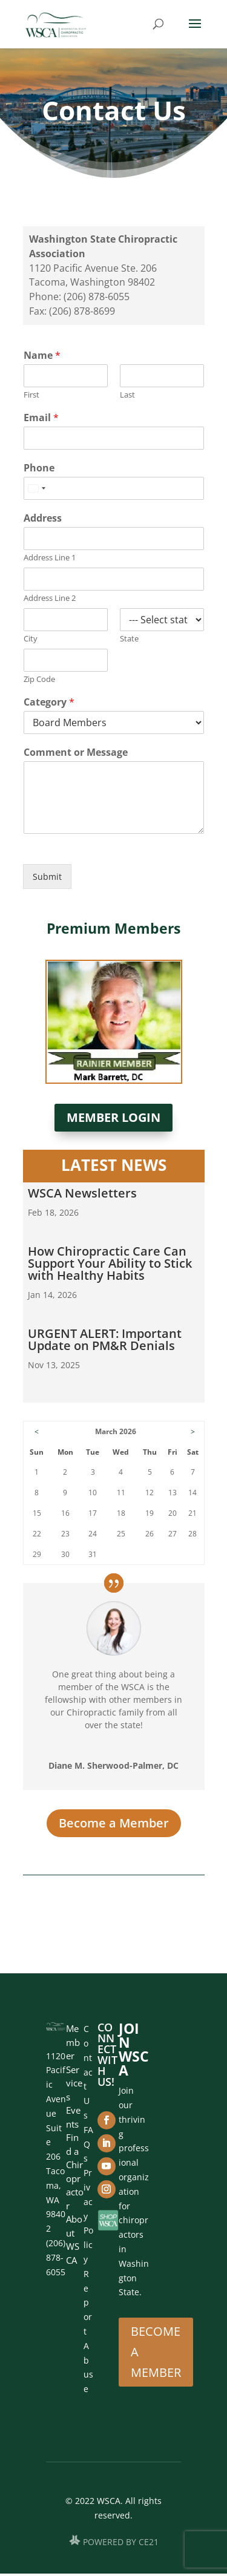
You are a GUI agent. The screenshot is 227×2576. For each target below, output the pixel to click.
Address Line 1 (50, 557)
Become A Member (156, 2352)
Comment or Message (76, 752)
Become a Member (114, 1823)
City (31, 639)
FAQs (88, 2144)
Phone (39, 468)
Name (42, 355)
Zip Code (39, 679)
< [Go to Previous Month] (37, 1431)
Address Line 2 (50, 598)
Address (43, 518)
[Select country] (36, 488)
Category (49, 702)
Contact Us (88, 2072)
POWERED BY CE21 (121, 2542)
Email (41, 417)
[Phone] (114, 488)
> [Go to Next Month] (193, 1431)
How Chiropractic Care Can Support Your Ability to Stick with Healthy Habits (110, 1263)
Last (127, 395)
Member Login (113, 1117)
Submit (47, 876)
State (129, 639)
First (31, 395)
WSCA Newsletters (82, 1193)
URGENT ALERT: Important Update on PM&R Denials (105, 1339)
